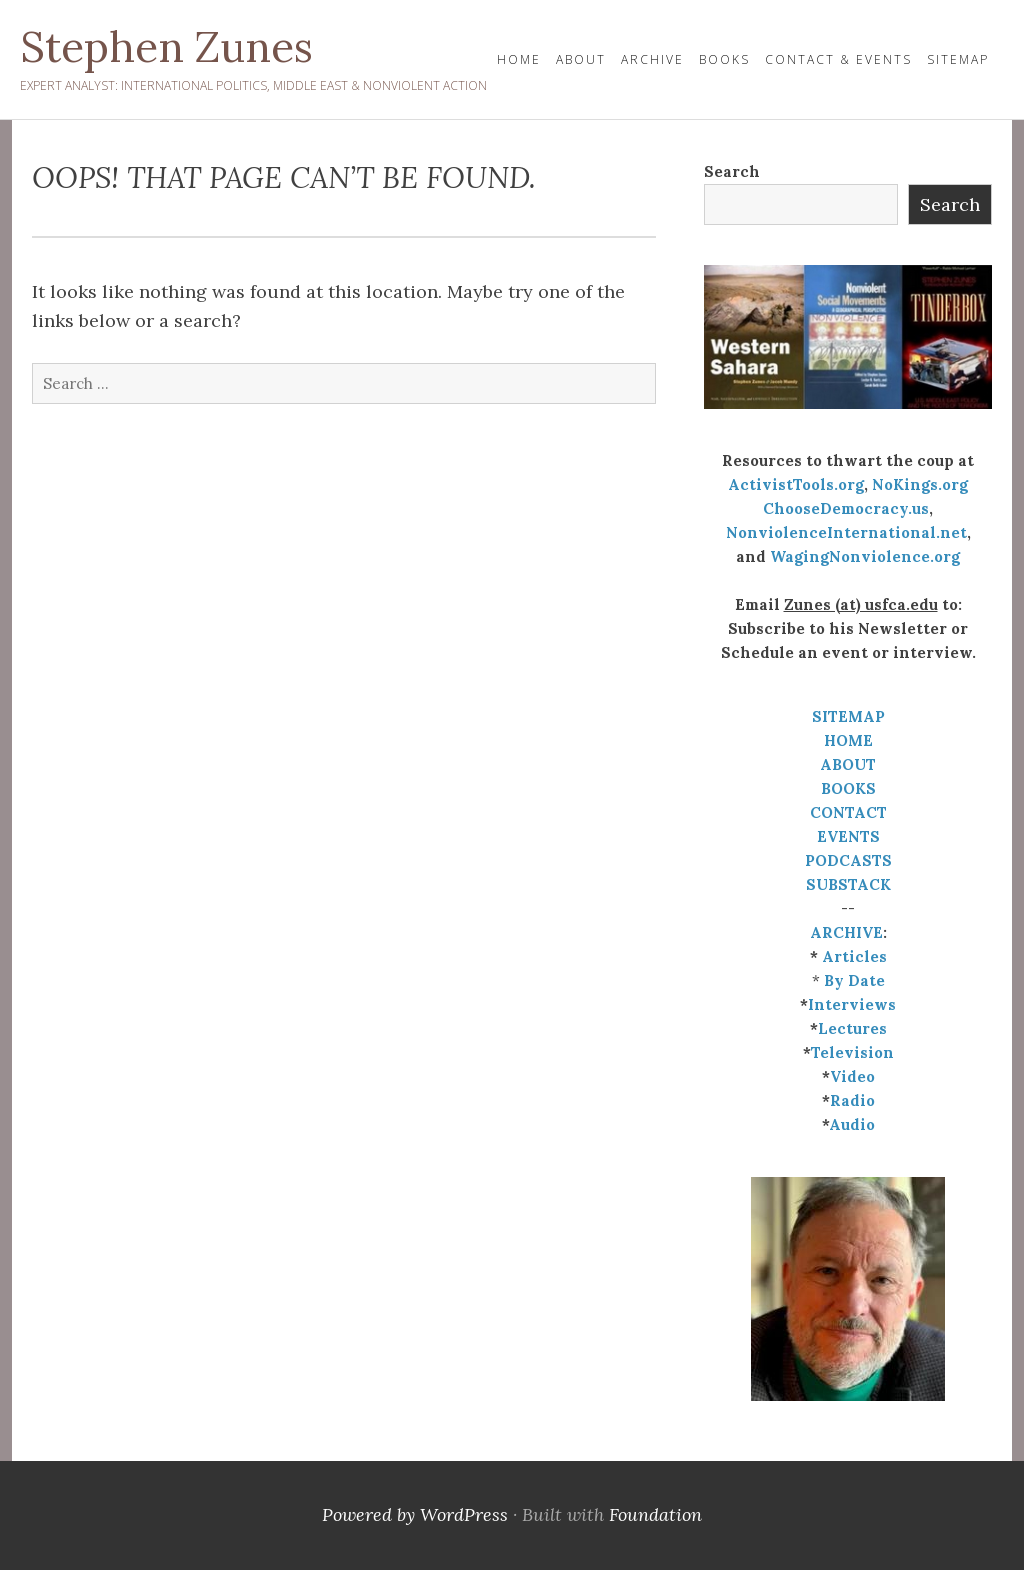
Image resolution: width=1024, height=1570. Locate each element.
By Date (854, 980)
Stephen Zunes (166, 47)
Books (724, 59)
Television (852, 1052)
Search (732, 171)
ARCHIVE (846, 932)
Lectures (852, 1028)
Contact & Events (838, 59)
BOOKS (848, 788)
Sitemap (958, 59)
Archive (652, 59)
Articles (854, 956)
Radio (852, 1100)
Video (852, 1076)
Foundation (655, 1514)
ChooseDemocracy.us (846, 508)
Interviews (852, 1004)
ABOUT (848, 764)
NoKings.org (920, 484)
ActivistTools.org (796, 484)
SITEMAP (848, 716)
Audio (852, 1124)
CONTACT (848, 812)
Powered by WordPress (415, 1514)
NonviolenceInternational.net (846, 532)
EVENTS (848, 836)
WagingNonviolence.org (865, 556)
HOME (519, 59)
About (581, 59)
